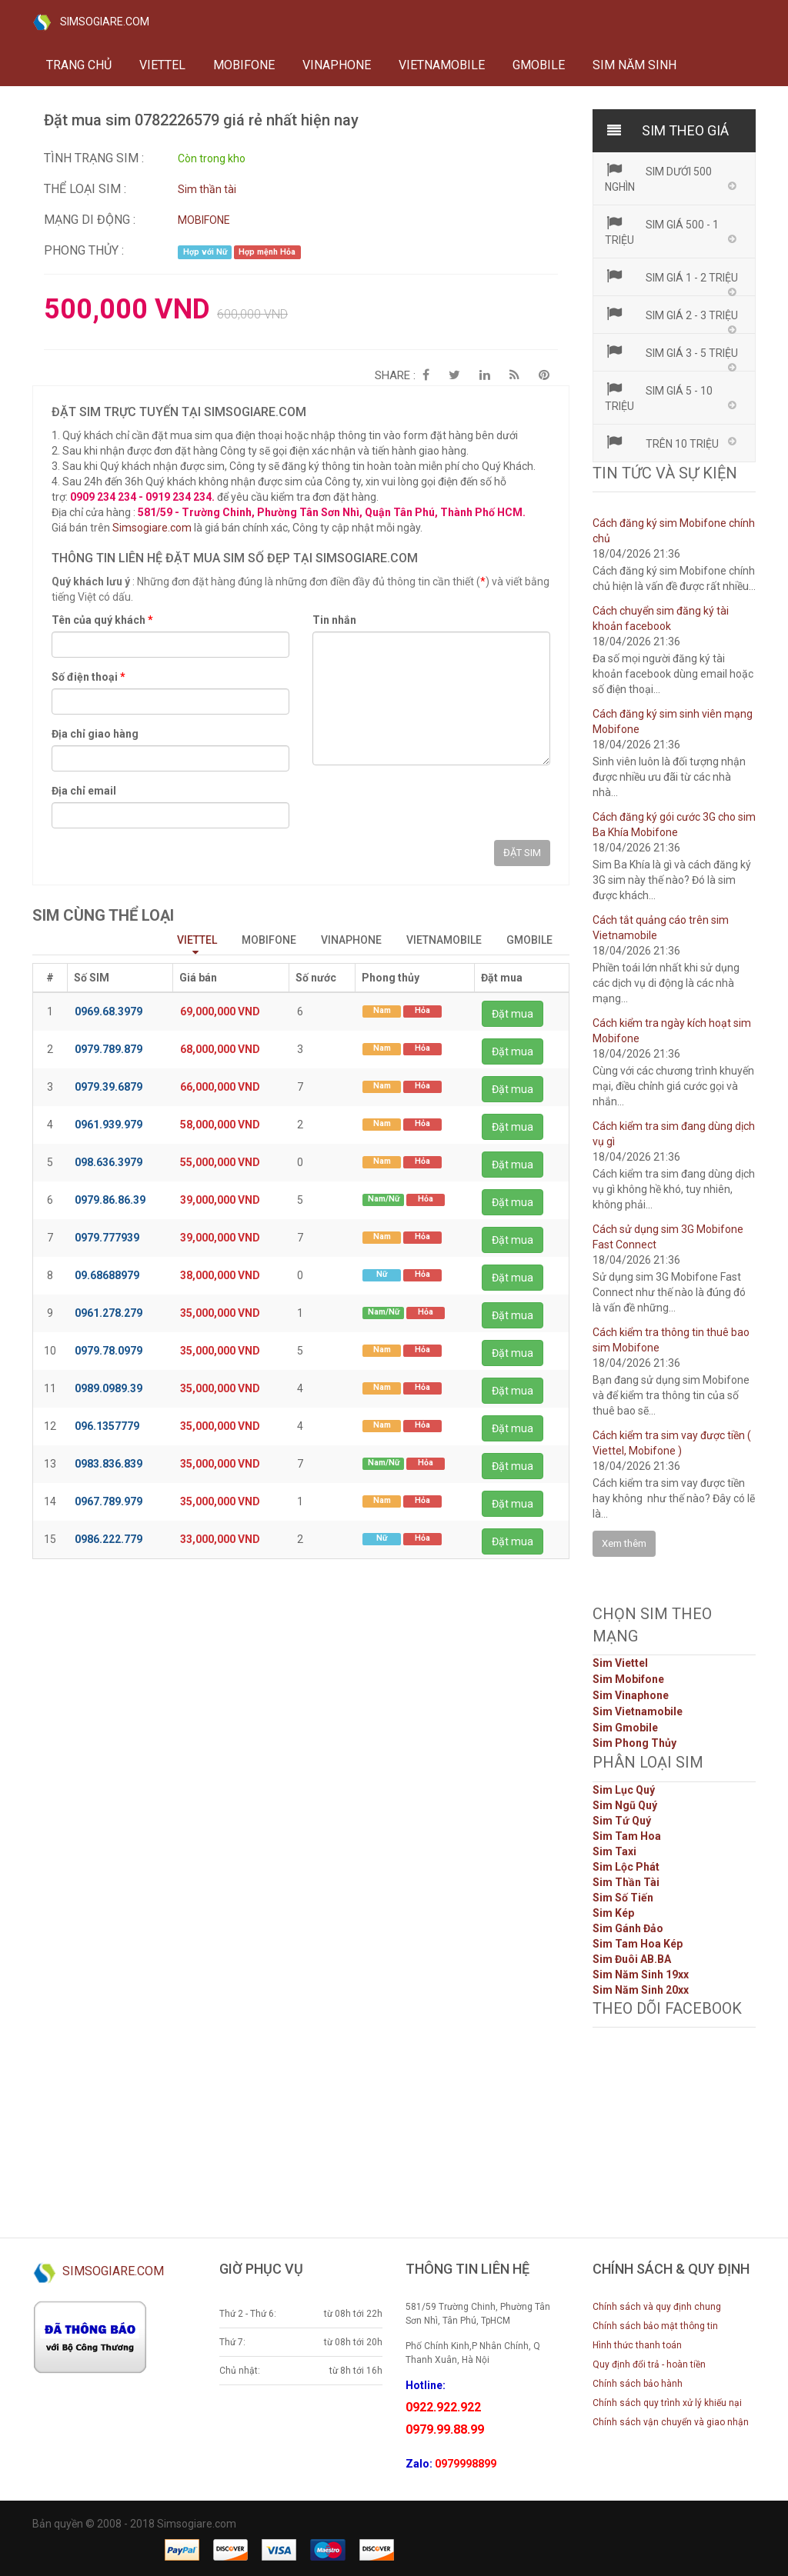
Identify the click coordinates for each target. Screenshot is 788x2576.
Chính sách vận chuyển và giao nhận (671, 2422)
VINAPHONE (336, 65)
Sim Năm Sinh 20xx (641, 1990)
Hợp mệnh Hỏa (267, 252)
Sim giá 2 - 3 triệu (672, 314)
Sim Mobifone (628, 1679)
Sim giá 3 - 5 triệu (672, 351)
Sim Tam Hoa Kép (638, 1944)
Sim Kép (613, 1913)
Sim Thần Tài (626, 1882)
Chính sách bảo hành (638, 2383)
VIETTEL (162, 65)
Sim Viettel (620, 1663)
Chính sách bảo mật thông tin (655, 2326)
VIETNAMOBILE (442, 65)
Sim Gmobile (625, 1727)
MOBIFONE (244, 65)
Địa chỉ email (84, 791)
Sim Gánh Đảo (628, 1928)
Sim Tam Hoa (627, 1836)
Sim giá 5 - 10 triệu (659, 397)
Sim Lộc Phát (626, 1867)
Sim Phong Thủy (634, 1743)
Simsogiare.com (152, 528)
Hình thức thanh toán (637, 2345)
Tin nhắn (334, 620)
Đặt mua (512, 1014)
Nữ (381, 1274)
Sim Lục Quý (624, 1790)
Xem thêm (624, 1543)
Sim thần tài (207, 189)
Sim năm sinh (634, 65)
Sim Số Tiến (623, 1897)
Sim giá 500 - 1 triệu (662, 230)
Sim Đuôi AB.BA (632, 1959)
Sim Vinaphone (631, 1695)
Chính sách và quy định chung (657, 2306)
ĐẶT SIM (522, 852)
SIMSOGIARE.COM (90, 22)
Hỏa (422, 1010)
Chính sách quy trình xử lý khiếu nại (667, 2403)
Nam (382, 1010)
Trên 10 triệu (662, 442)
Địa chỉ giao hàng (95, 734)
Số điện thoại (88, 677)
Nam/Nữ (383, 1199)
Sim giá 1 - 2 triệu (672, 276)
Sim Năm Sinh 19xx (641, 1974)
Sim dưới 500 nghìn (659, 177)
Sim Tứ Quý (622, 1821)
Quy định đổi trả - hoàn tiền (649, 2364)
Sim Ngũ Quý (625, 1805)
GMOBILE (539, 65)
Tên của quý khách (102, 620)
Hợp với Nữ (205, 252)
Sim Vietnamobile (638, 1711)
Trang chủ (79, 65)
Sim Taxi (614, 1851)
